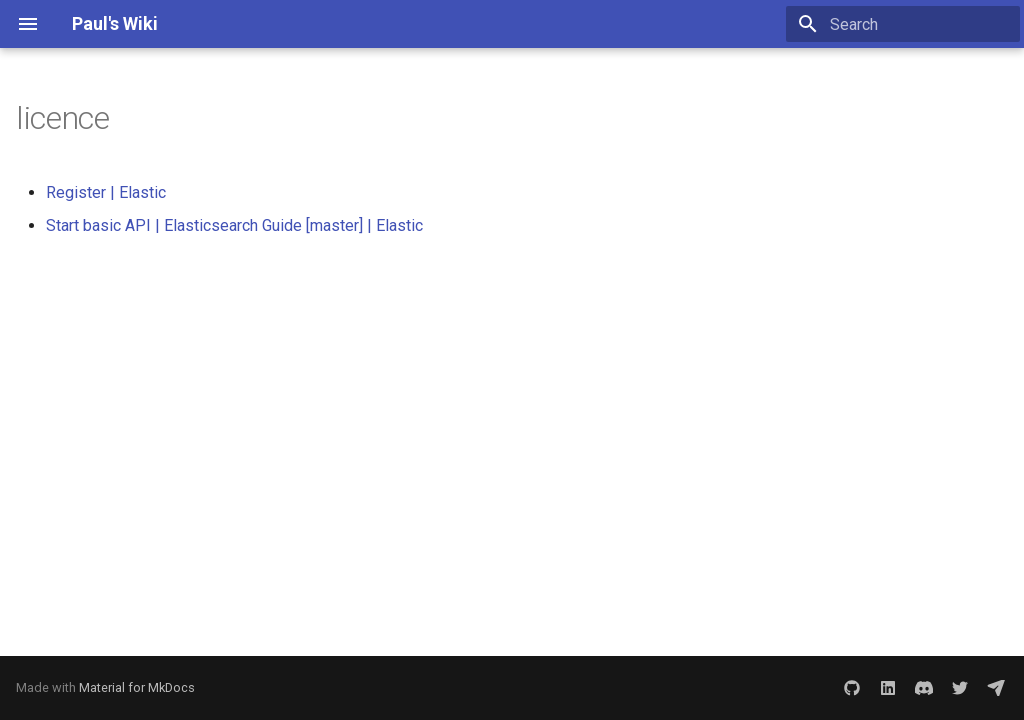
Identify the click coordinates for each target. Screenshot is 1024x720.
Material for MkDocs (137, 687)
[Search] (903, 24)
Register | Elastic (106, 192)
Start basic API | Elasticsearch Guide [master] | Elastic (234, 225)
